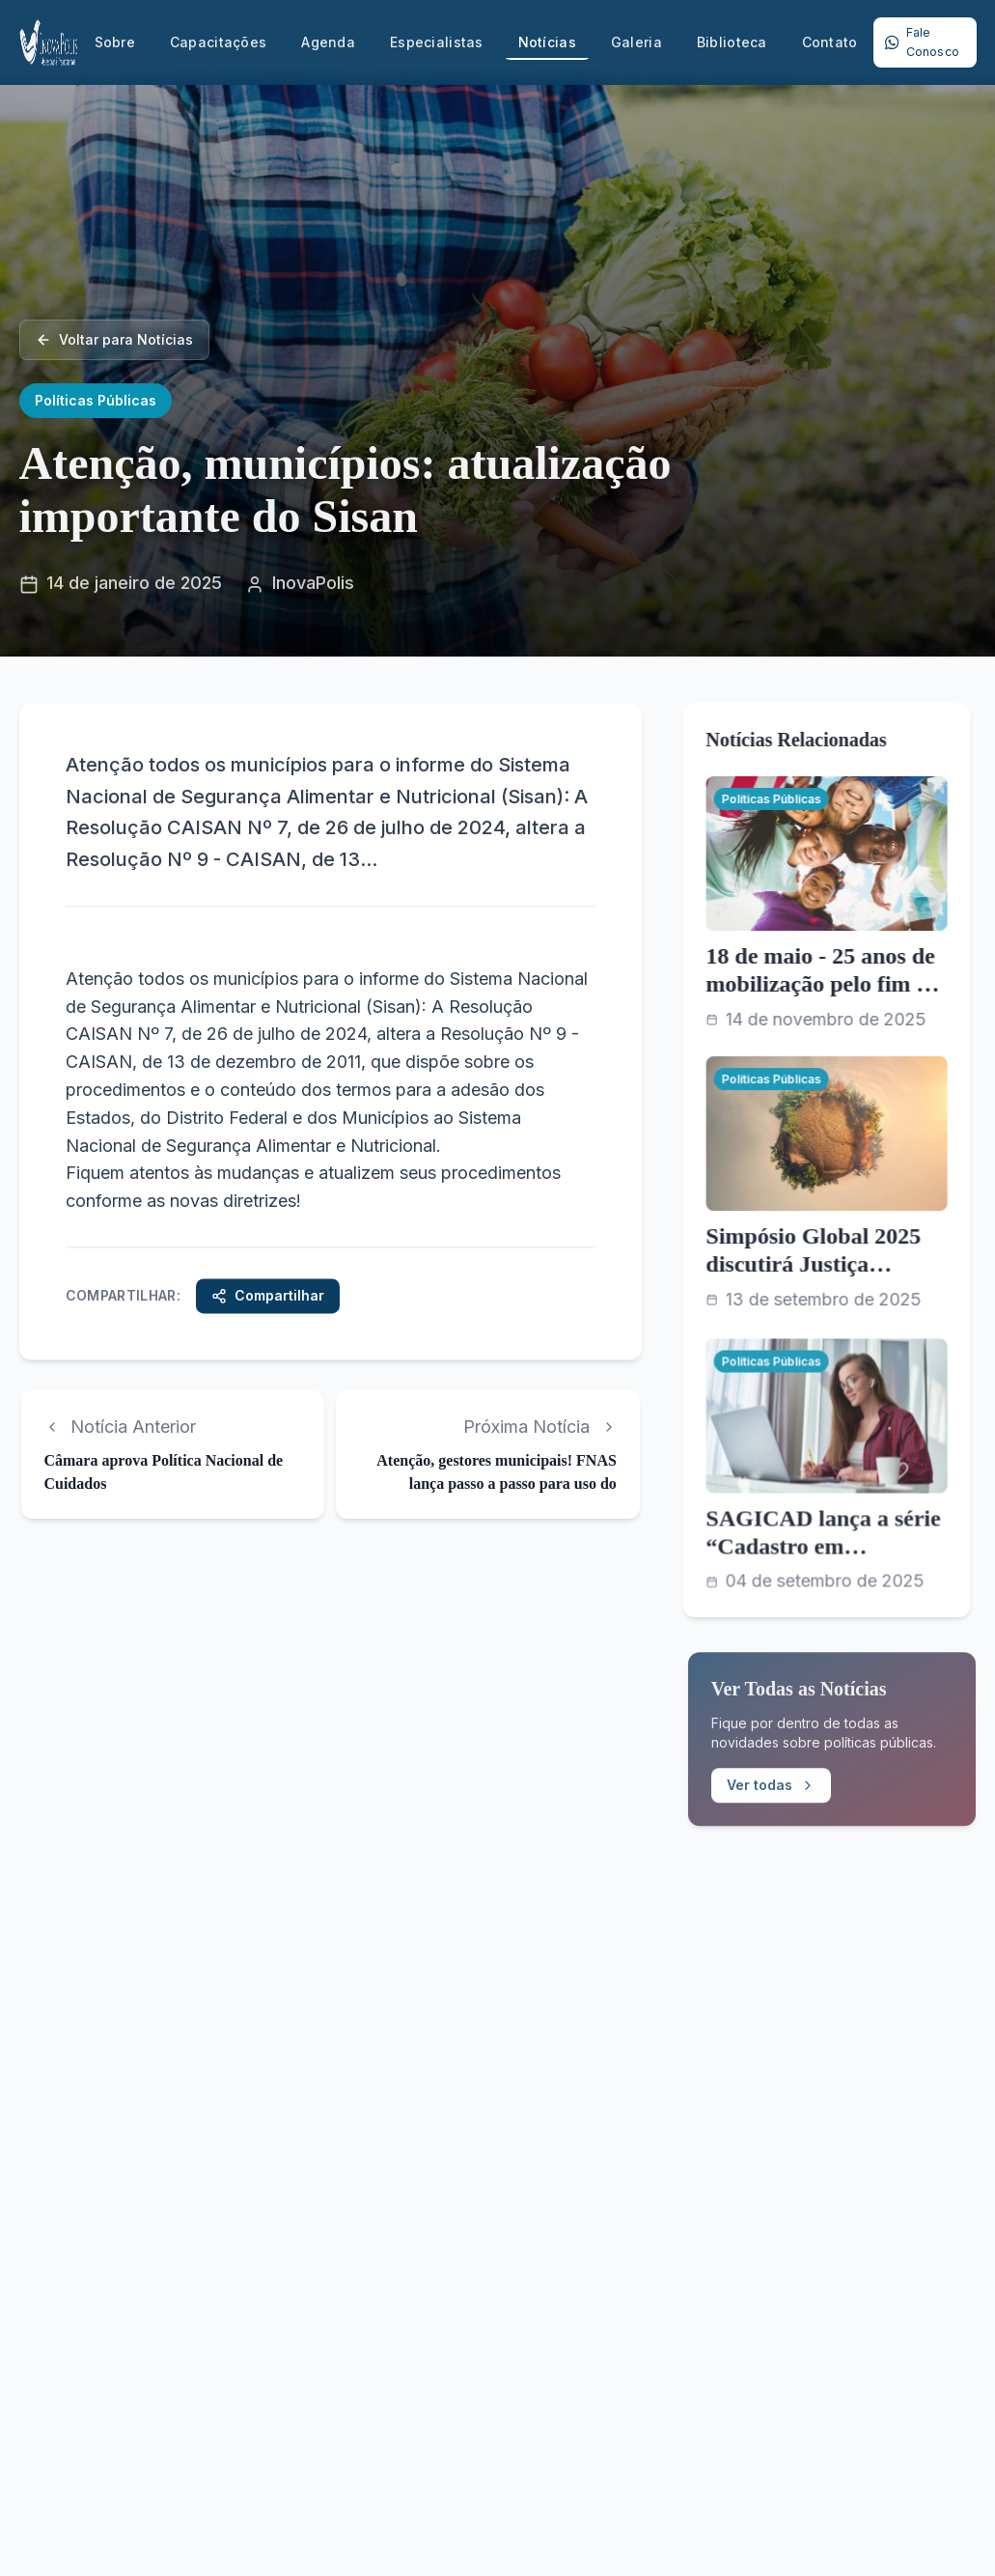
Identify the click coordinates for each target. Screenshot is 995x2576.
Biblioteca (732, 42)
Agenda (328, 42)
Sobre (115, 42)
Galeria (636, 42)
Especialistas (437, 42)
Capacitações (218, 42)
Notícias (547, 47)
